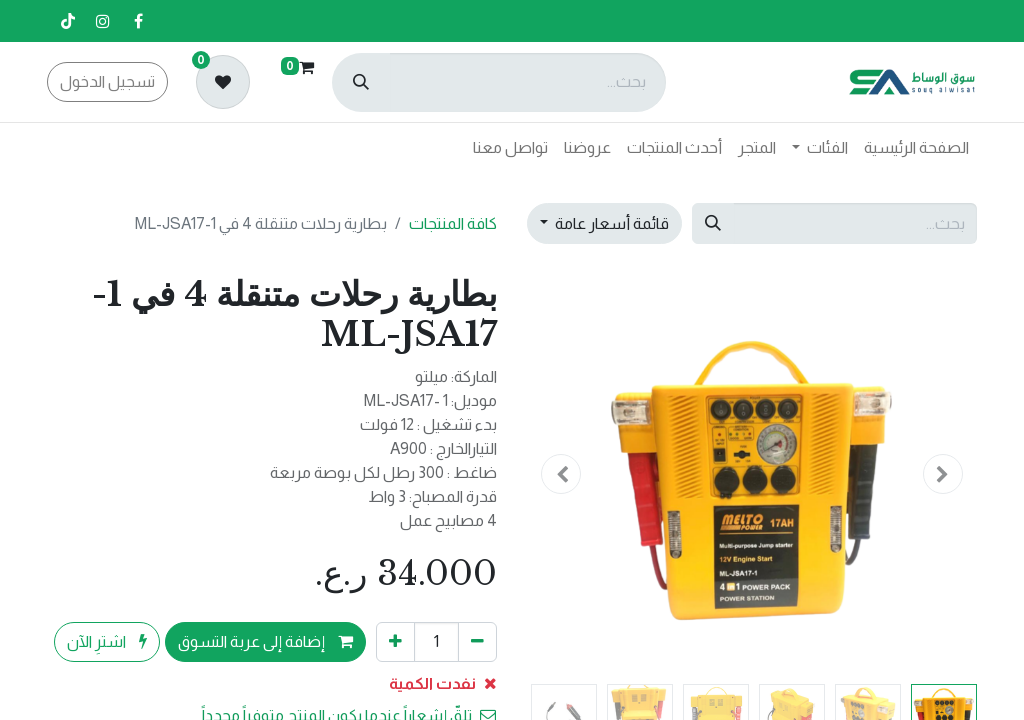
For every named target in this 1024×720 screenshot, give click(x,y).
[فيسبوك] (138, 21)
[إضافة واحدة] (395, 642)
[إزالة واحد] (477, 642)
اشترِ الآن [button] (107, 641)
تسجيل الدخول (107, 81)
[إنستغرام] (103, 21)
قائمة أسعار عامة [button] (610, 223)
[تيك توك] (68, 21)
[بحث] (361, 82)
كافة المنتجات (453, 223)
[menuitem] (916, 148)
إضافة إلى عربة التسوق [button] (265, 641)
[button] (944, 474)
